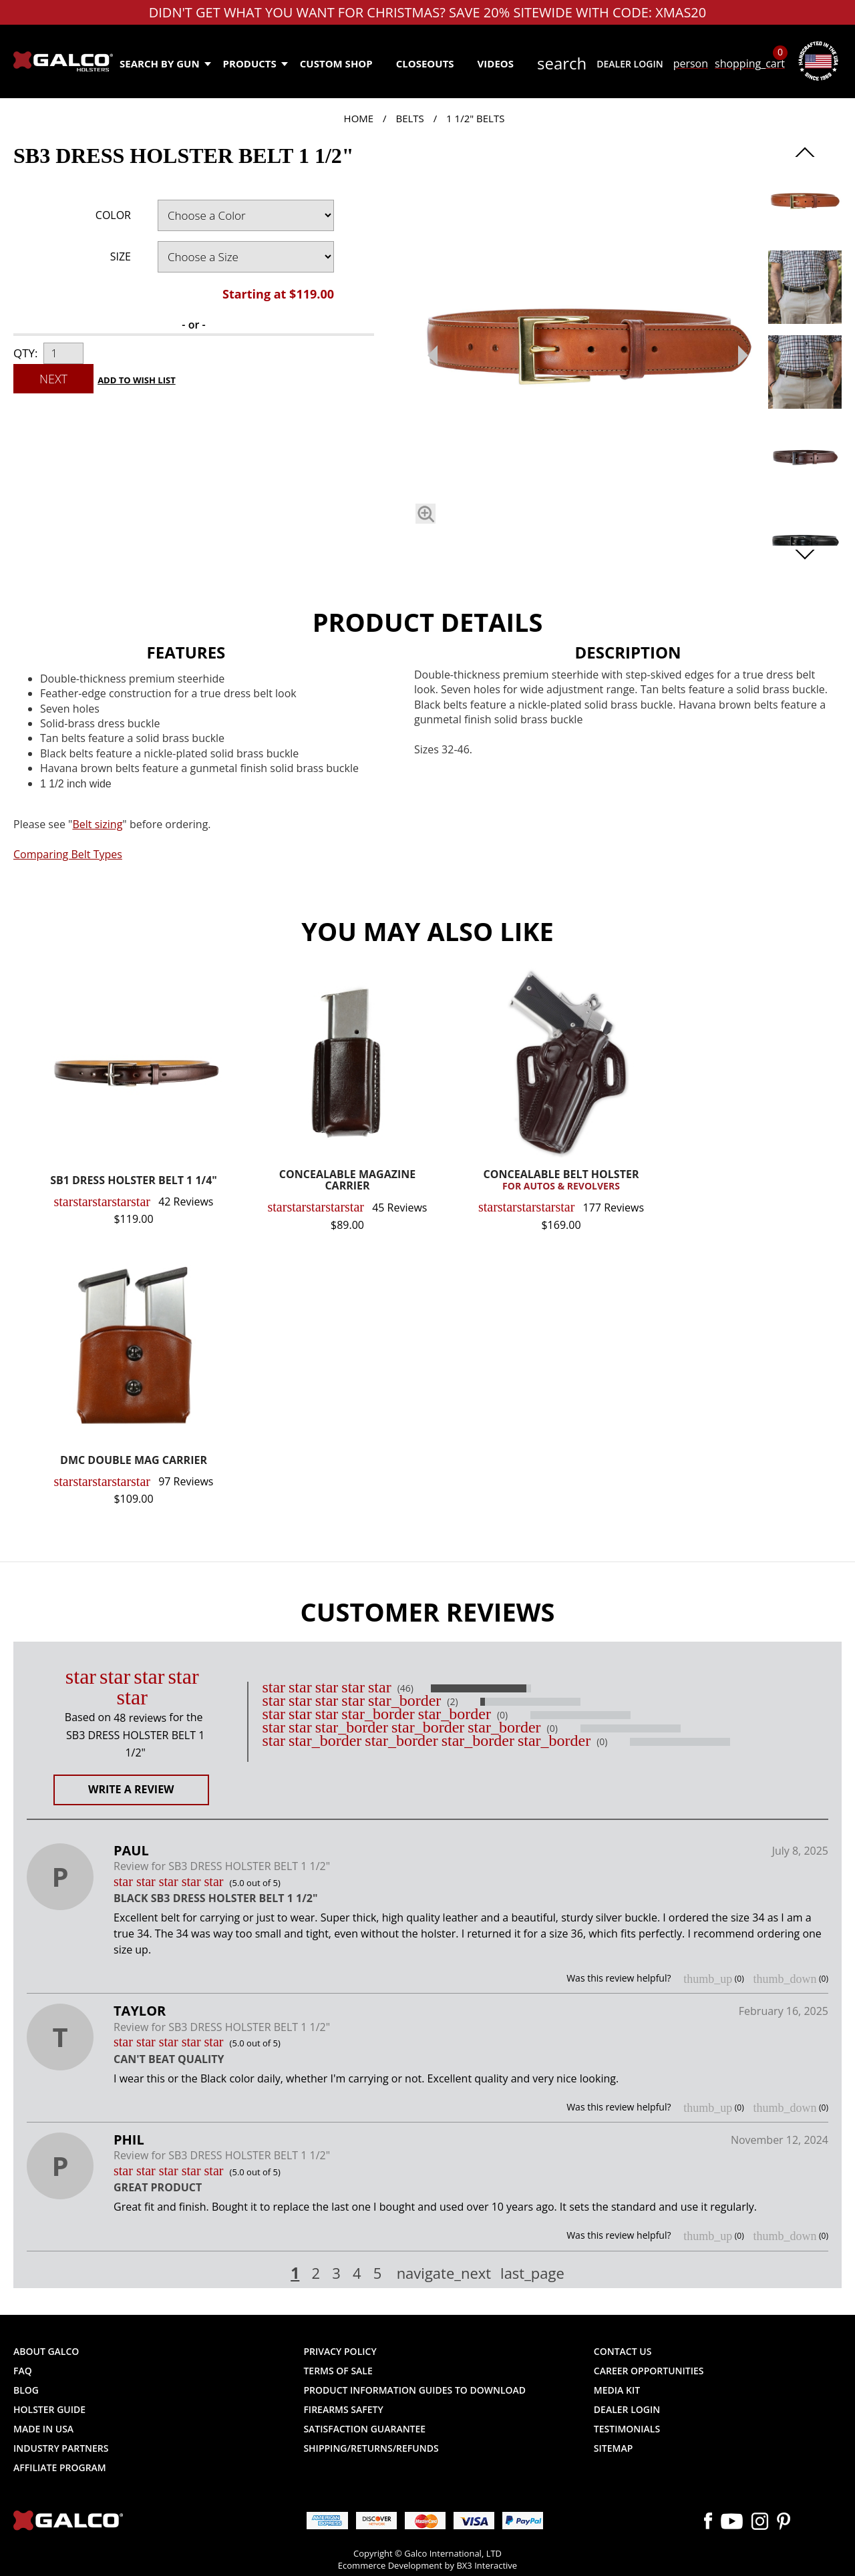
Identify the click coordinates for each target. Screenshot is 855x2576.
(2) (452, 1701)
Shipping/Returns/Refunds (370, 2448)
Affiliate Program (59, 2467)
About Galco (46, 2351)
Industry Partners (61, 2448)
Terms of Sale (337, 2370)
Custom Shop (336, 63)
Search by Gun (165, 63)
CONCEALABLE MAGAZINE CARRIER (347, 1181)
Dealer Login (629, 63)
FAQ (22, 2370)
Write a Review (131, 1789)
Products (255, 63)
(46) (405, 1688)
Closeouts (425, 63)
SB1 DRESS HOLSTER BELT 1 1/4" (133, 1181)
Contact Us (623, 2351)
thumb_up (707, 1979)
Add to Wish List (137, 380)
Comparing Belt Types (67, 854)
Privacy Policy (339, 2351)
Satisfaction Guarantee (364, 2428)
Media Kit (617, 2390)
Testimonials (627, 2428)
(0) (502, 1715)
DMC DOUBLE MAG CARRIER (133, 1461)
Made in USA (43, 2428)
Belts (409, 118)
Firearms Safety (343, 2409)
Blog (26, 2390)
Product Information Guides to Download (414, 2390)
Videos (496, 63)
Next (53, 379)
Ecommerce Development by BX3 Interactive (427, 2565)
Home (359, 118)
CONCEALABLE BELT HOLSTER (561, 1181)
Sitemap (613, 2448)
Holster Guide (49, 2409)
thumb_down (784, 1979)
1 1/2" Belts (475, 118)
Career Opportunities (649, 2370)
